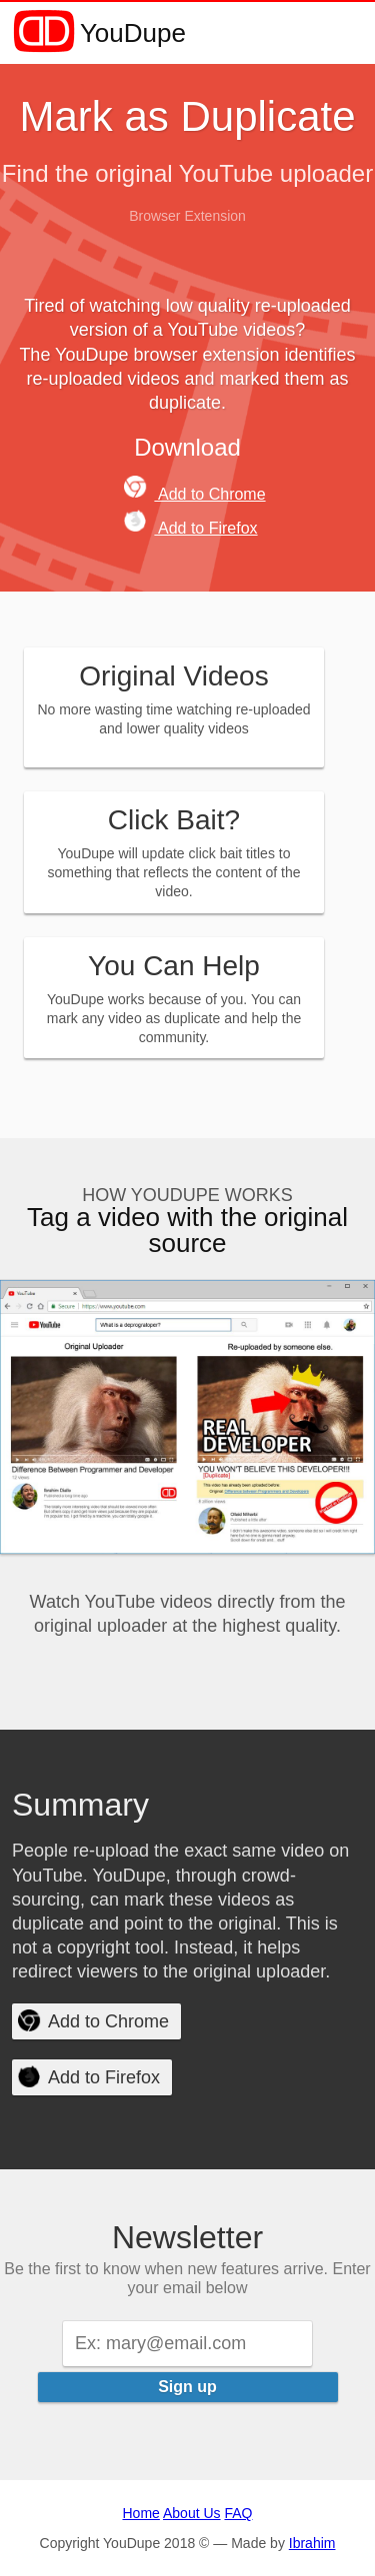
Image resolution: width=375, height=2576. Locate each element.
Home (141, 2513)
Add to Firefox (190, 528)
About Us (192, 2513)
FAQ (238, 2513)
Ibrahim (312, 2543)
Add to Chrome (194, 494)
